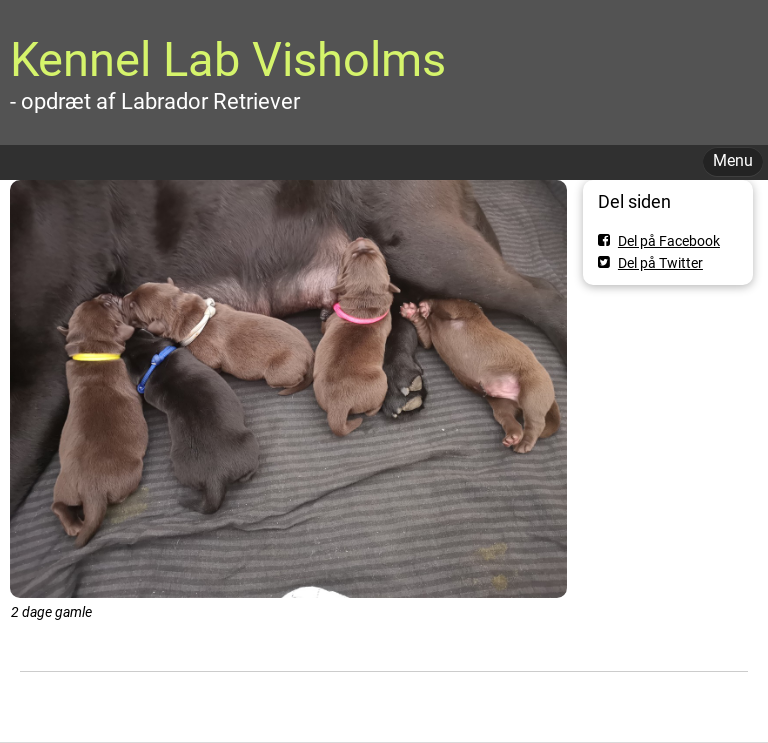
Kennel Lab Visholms (228, 59)
